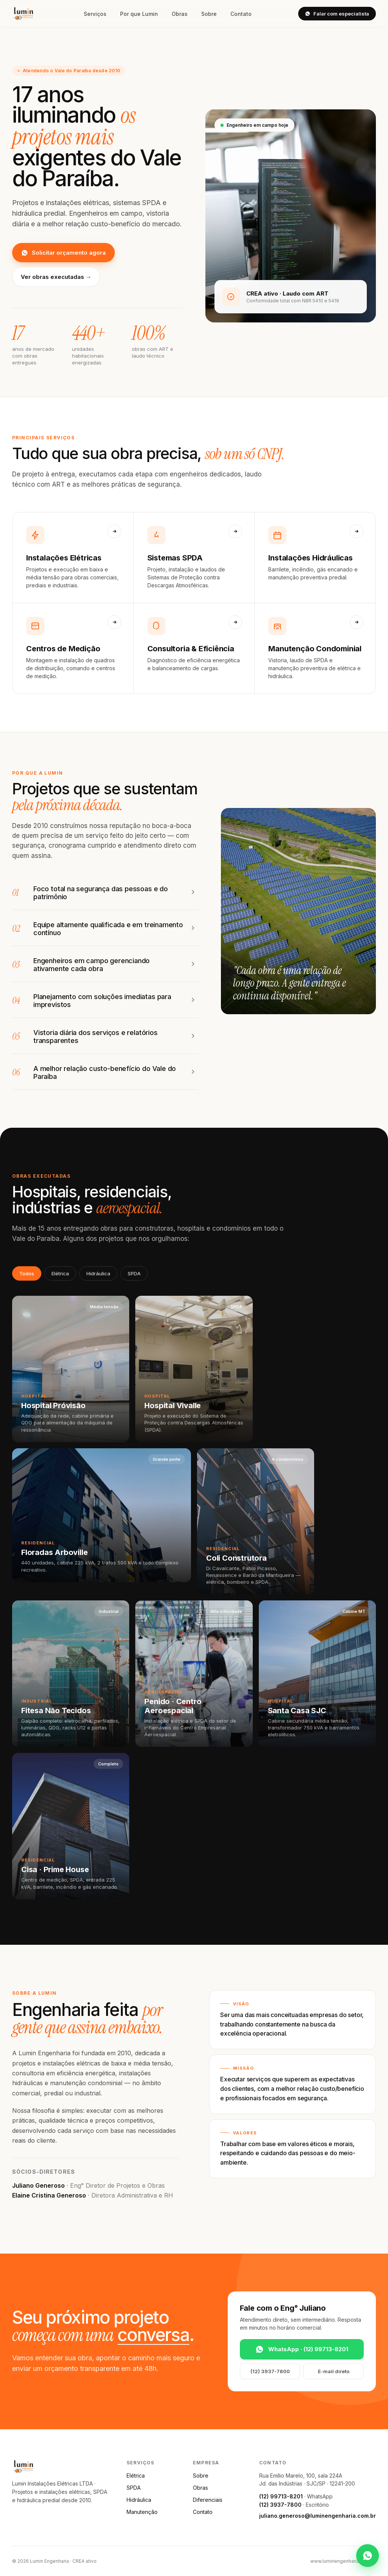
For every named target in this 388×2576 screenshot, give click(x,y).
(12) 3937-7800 (270, 2371)
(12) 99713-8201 (281, 2496)
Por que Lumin (139, 14)
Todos (26, 1273)
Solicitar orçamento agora (63, 252)
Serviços (95, 14)
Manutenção (142, 2512)
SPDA (134, 1273)
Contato (241, 14)
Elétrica (60, 1273)
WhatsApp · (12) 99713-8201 (301, 2349)
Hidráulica (98, 1273)
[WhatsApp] (367, 2555)
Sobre (209, 14)
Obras (180, 14)
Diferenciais (207, 2500)
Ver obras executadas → (56, 276)
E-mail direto (333, 2371)
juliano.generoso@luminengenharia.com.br (317, 2515)
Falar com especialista (337, 14)
